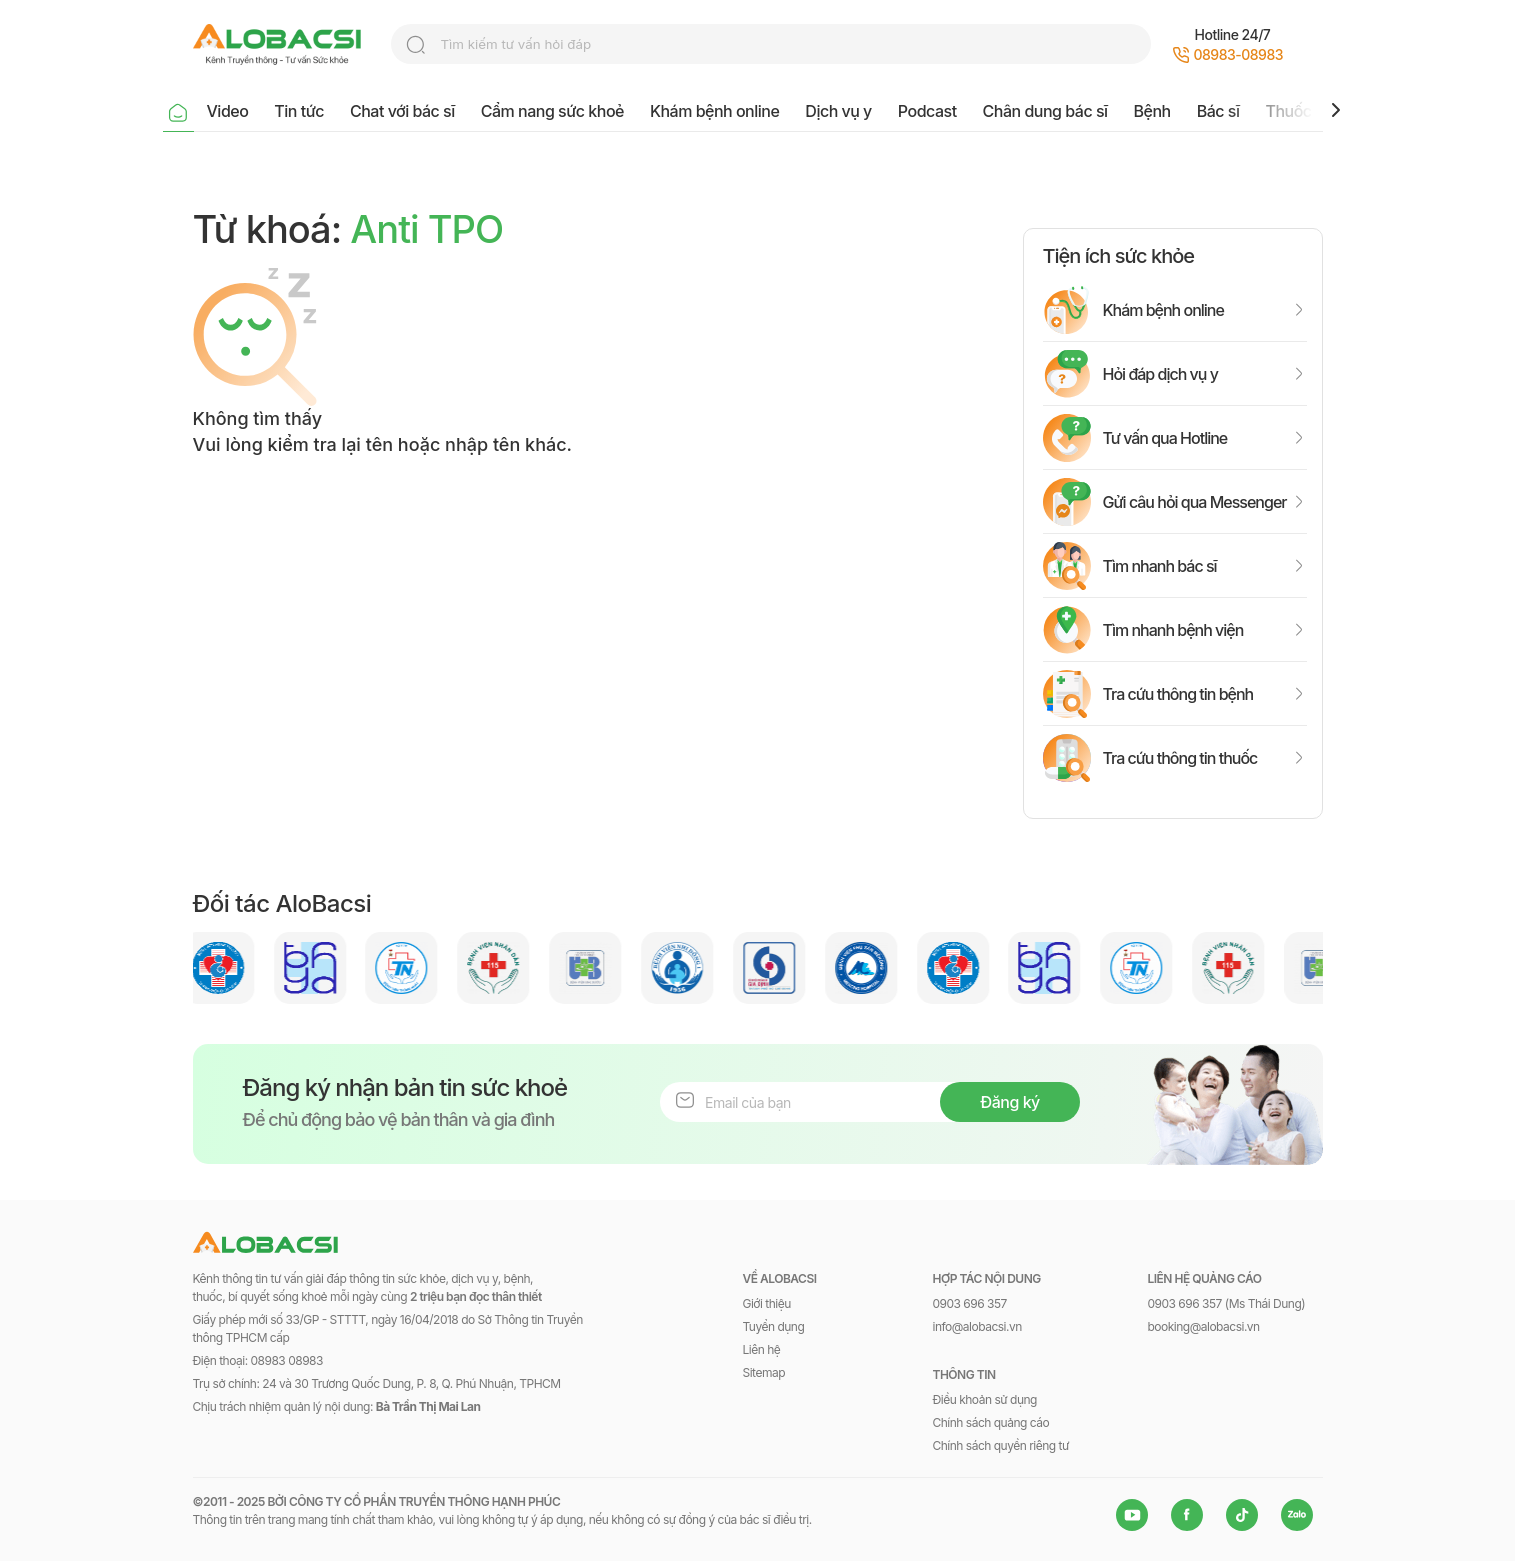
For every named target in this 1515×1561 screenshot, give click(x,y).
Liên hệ (762, 1349)
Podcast (927, 111)
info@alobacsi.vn (977, 1326)
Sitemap (764, 1372)
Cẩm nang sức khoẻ (552, 111)
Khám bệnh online (714, 111)
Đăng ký (1009, 1102)
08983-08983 (1239, 54)
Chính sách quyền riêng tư (1001, 1445)
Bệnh (1152, 111)
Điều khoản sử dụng (985, 1399)
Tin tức (299, 111)
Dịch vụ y (838, 111)
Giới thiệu (767, 1303)
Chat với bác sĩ (402, 111)
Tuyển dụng (774, 1326)
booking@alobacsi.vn (1204, 1326)
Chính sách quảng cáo (991, 1422)
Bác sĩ (1218, 111)
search (416, 45)
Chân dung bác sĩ (1045, 111)
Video (228, 111)
